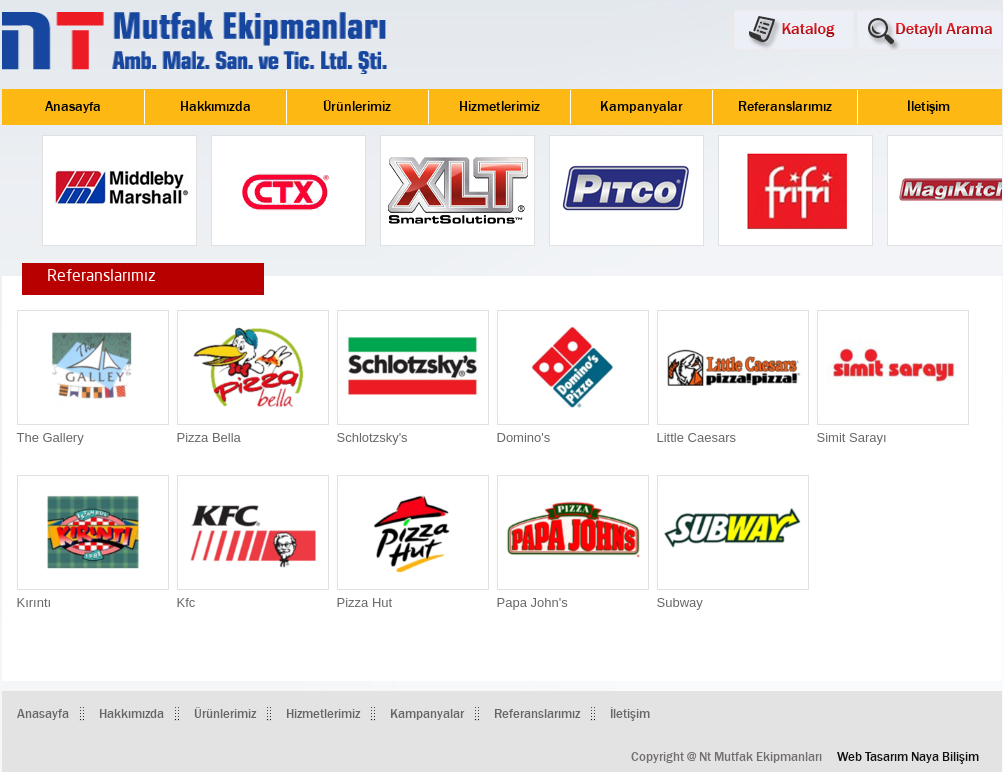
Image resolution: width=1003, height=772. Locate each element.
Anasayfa (73, 107)
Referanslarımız (785, 107)
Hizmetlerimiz (499, 107)
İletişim (928, 107)
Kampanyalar (641, 107)
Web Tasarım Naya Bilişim (908, 757)
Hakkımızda (215, 107)
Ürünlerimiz (357, 107)
